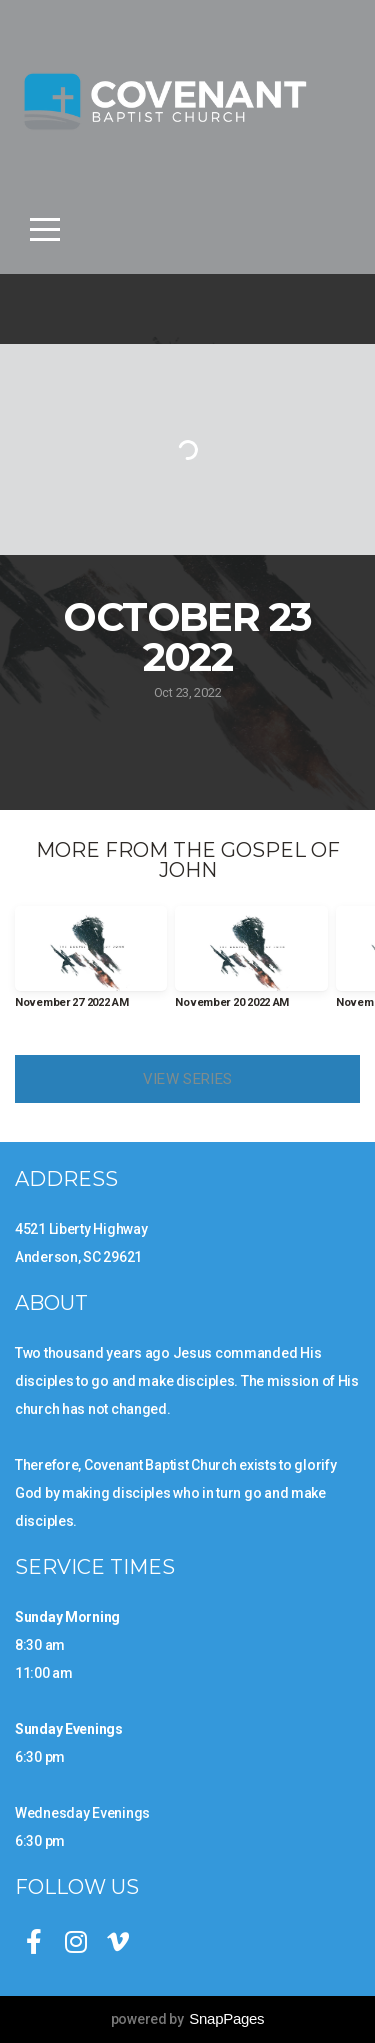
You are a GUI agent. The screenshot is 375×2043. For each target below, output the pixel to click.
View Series (187, 1079)
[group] (91, 965)
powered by (188, 2019)
